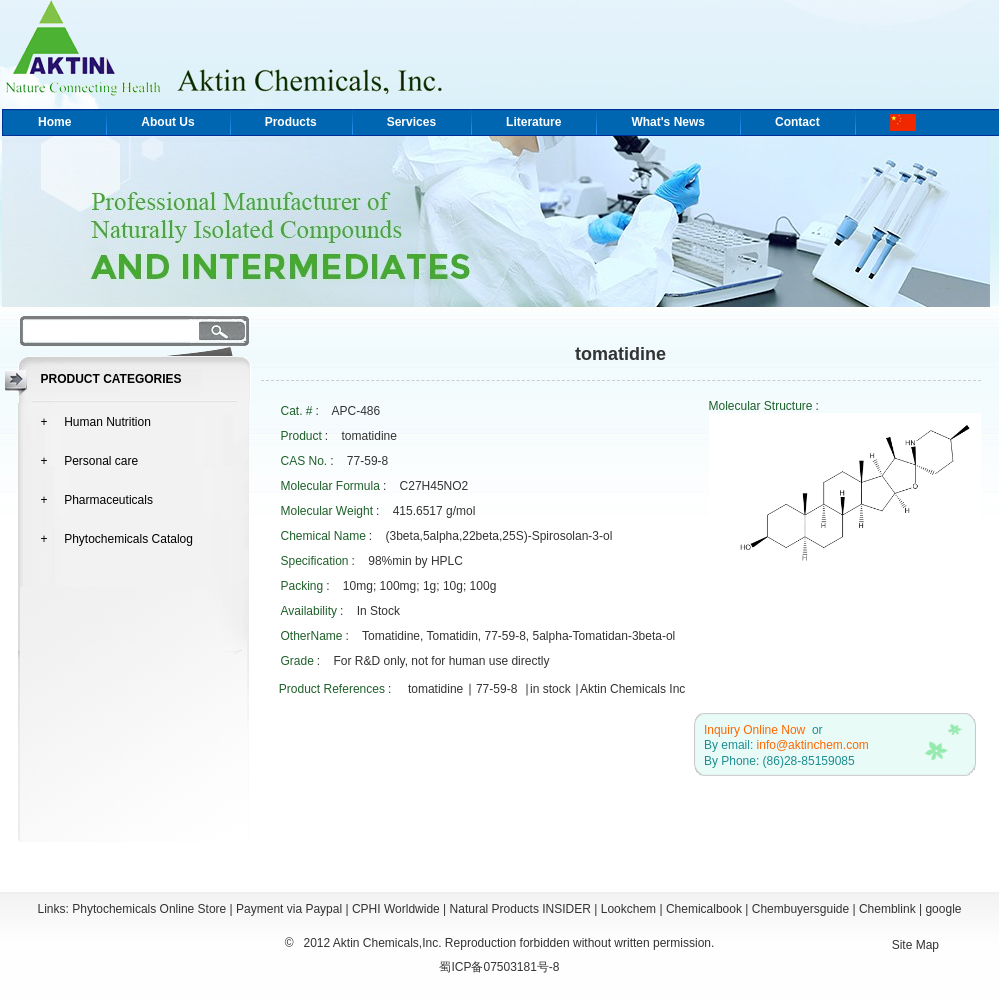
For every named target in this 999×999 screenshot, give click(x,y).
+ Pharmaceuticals (97, 500)
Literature (533, 122)
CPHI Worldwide (396, 909)
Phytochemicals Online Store (149, 909)
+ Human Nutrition (96, 422)
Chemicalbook (704, 909)
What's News (668, 122)
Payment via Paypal (289, 909)
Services (411, 122)
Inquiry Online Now (754, 730)
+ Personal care (90, 461)
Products (291, 122)
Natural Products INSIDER (520, 909)
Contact (797, 122)
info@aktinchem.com (813, 745)
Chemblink (887, 909)
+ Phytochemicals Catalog (117, 539)
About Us (167, 122)
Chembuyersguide (800, 909)
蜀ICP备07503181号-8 (499, 967)
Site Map (915, 945)
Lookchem (628, 909)
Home (54, 122)
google (943, 909)
